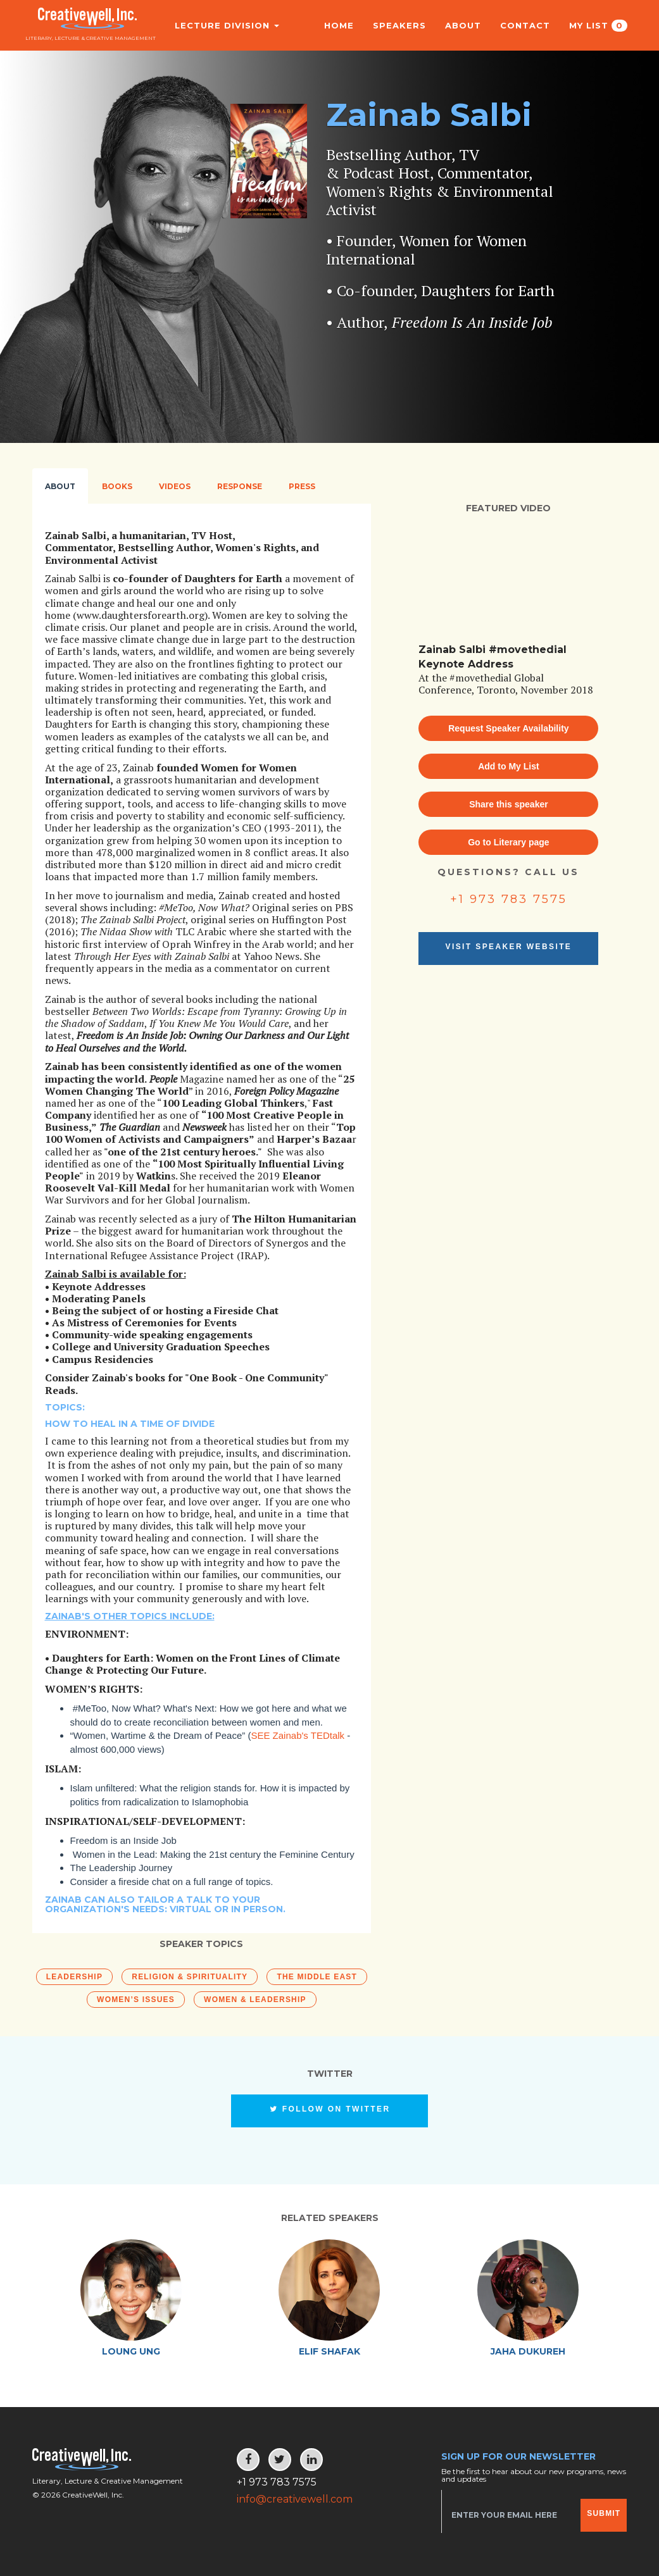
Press (302, 486)
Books (117, 486)
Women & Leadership (255, 1999)
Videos (175, 486)
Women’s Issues (136, 1999)
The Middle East (317, 1976)
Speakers (399, 25)
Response (239, 486)
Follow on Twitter (330, 2109)
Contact (525, 25)
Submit (603, 2513)
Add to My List (508, 766)
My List (598, 26)
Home (339, 25)
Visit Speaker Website (509, 946)
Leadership (74, 1976)
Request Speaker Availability (508, 728)
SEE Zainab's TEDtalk (297, 1735)
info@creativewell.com (295, 2499)
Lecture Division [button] (221, 25)
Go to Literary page (508, 842)
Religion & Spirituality (190, 1976)
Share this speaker (508, 804)
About (463, 25)
